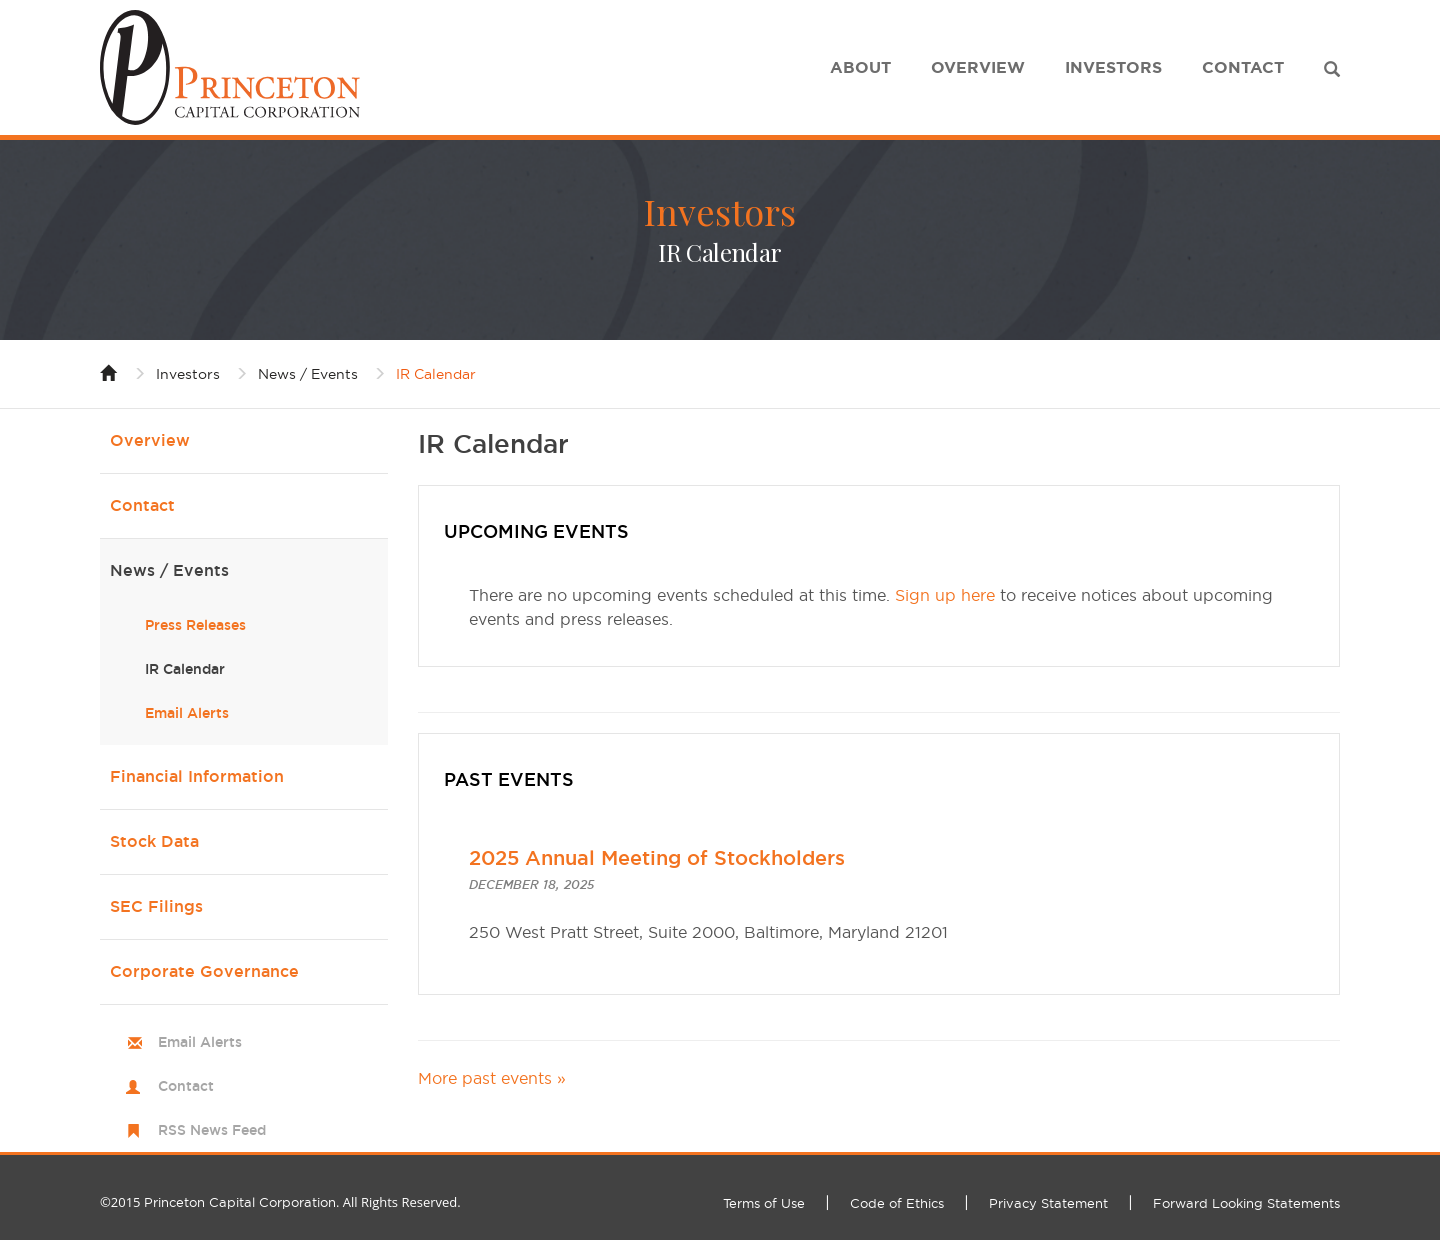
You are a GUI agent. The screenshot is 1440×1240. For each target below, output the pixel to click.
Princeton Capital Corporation (240, 1202)
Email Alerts (187, 713)
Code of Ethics (897, 1203)
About (860, 67)
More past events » (492, 1078)
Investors (1113, 67)
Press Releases (195, 625)
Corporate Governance (204, 971)
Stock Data (154, 841)
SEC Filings (156, 906)
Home (109, 372)
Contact (1243, 67)
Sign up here (945, 595)
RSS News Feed (212, 1130)
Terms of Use (764, 1203)
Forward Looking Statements (1246, 1203)
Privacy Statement (1048, 1203)
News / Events (308, 374)
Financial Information (197, 776)
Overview (978, 67)
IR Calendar (436, 374)
